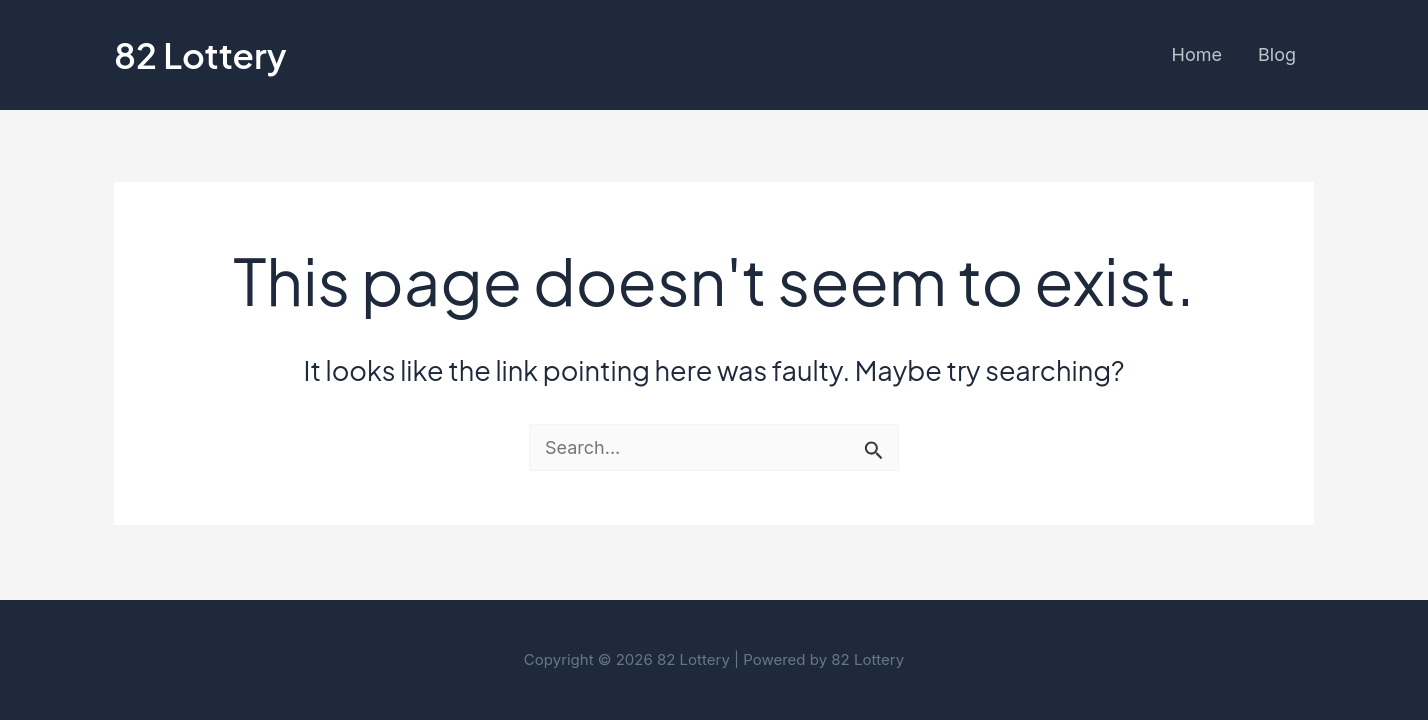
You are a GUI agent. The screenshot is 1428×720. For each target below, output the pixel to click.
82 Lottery (200, 55)
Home (1197, 54)
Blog (1277, 54)
